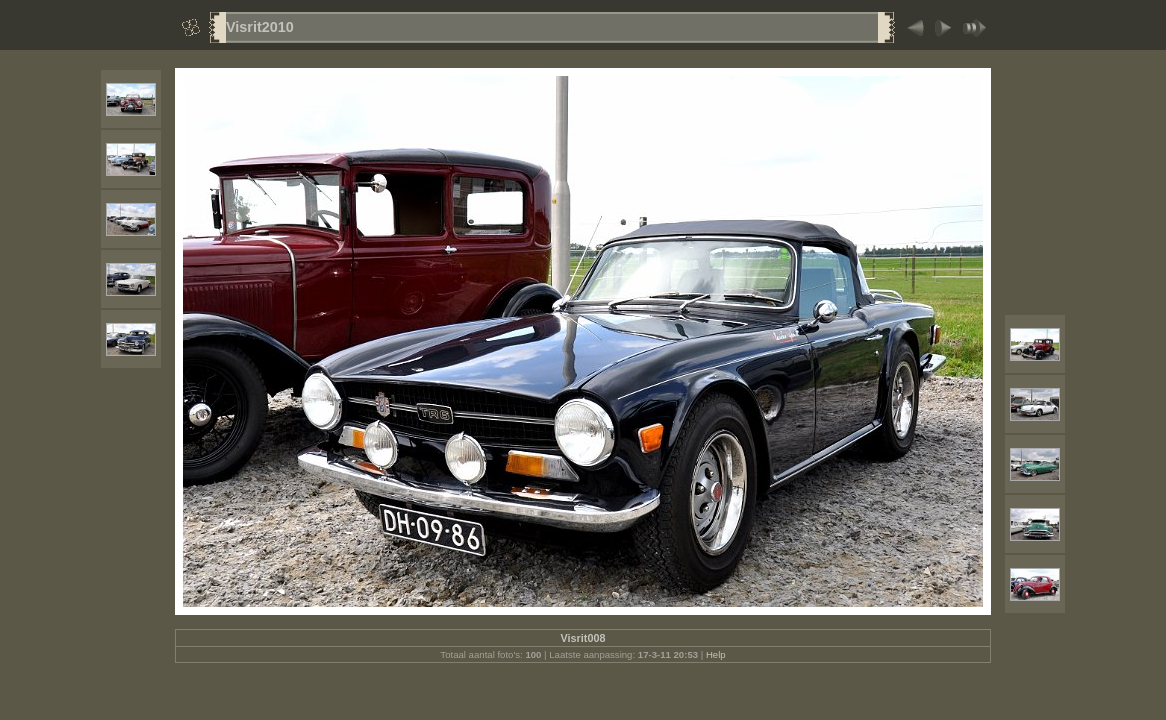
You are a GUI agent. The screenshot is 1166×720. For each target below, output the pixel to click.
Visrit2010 (260, 27)
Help (716, 654)
